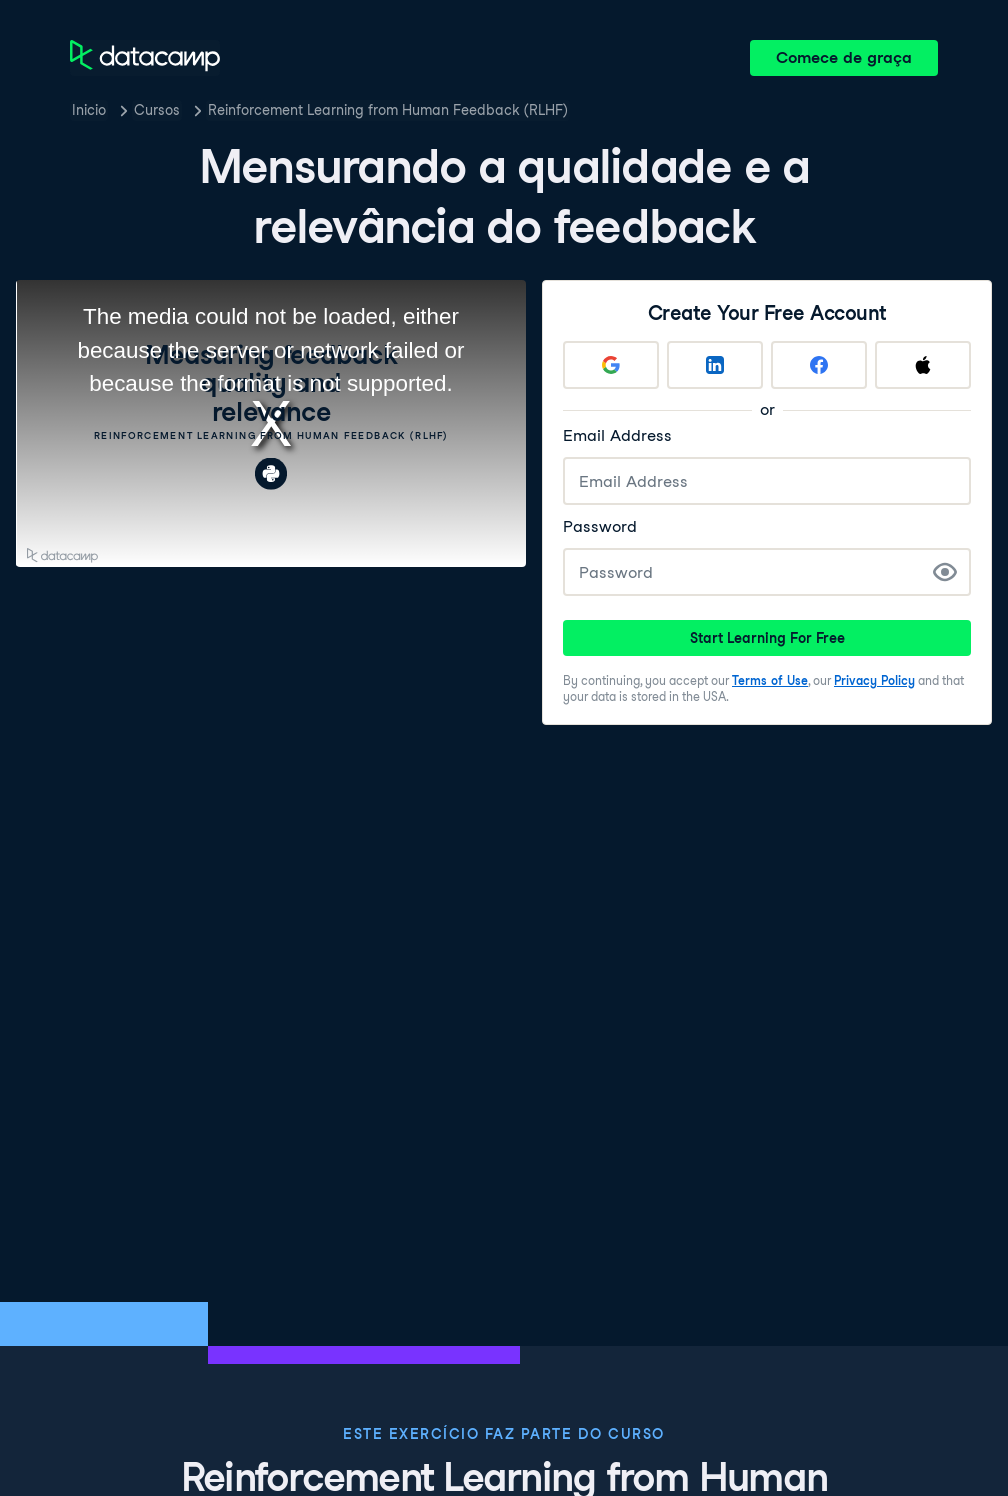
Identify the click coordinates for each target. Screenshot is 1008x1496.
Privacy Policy (874, 680)
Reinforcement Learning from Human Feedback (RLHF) (388, 110)
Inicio (89, 110)
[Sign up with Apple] (923, 365)
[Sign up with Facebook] (819, 365)
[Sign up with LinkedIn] (715, 365)
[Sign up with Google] (611, 365)
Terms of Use (770, 680)
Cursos (157, 110)
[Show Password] (945, 572)
